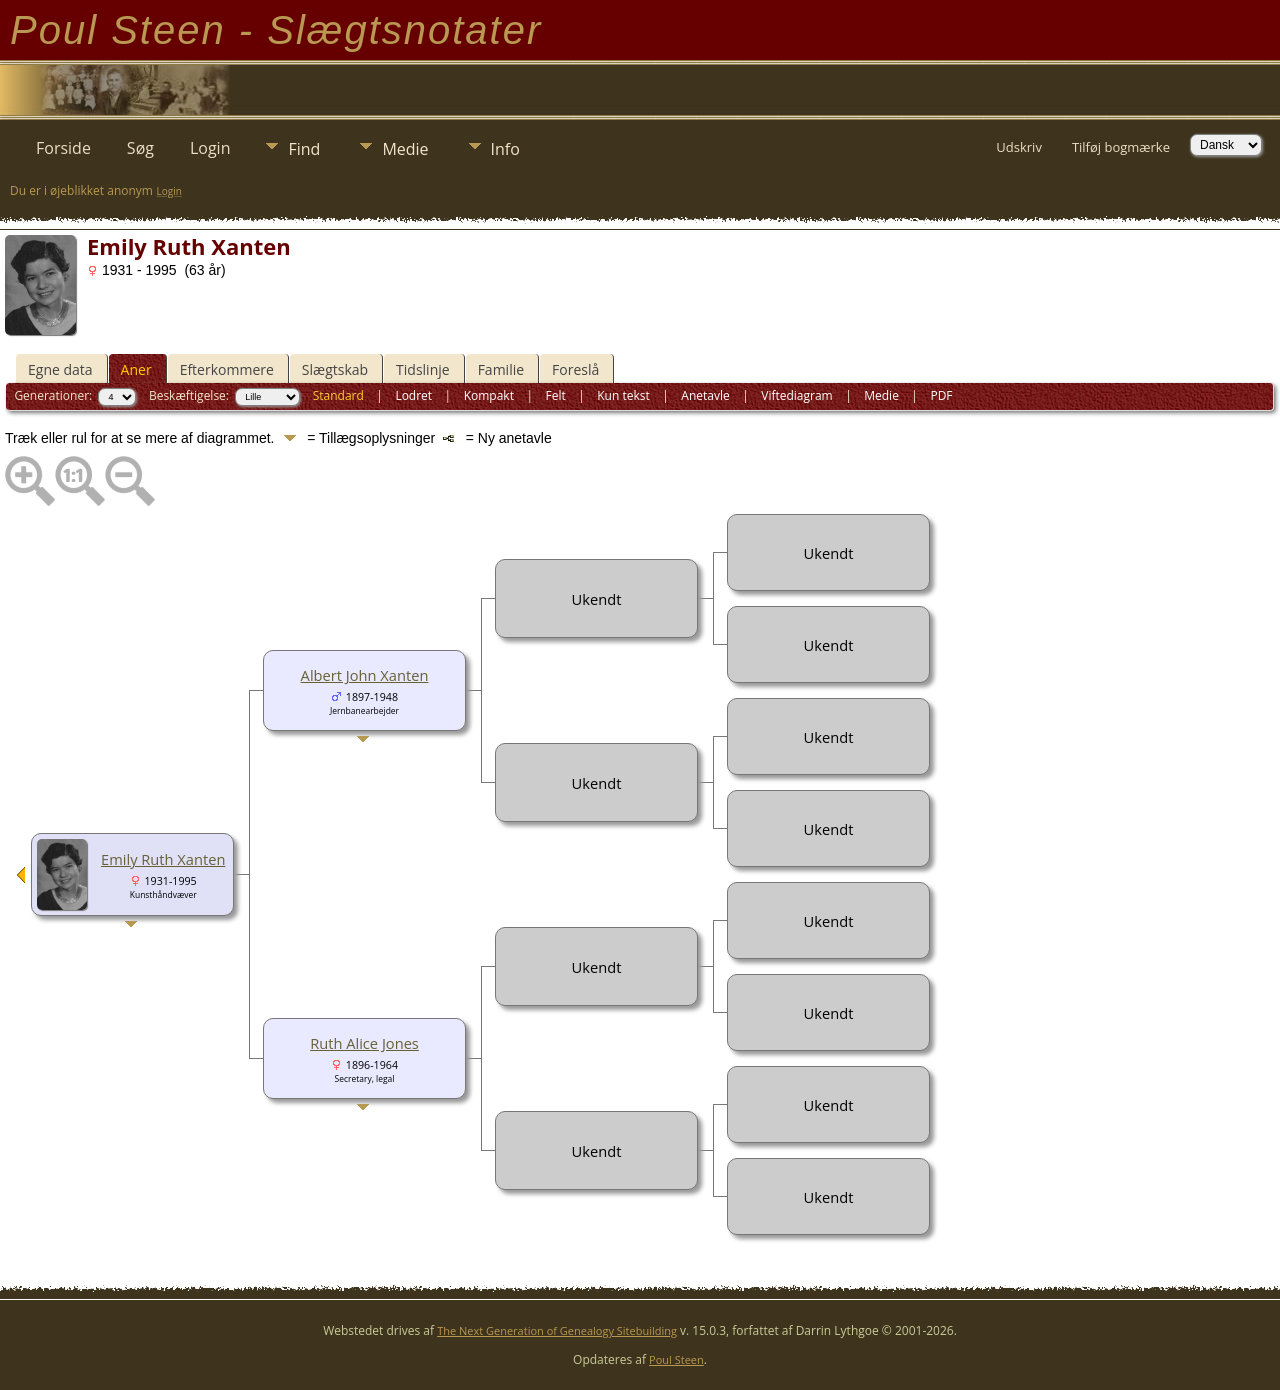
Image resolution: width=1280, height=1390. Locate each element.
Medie (405, 149)
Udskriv (1019, 147)
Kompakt (489, 395)
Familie (501, 369)
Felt (555, 395)
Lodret (413, 395)
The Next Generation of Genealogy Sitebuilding (557, 1330)
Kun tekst (623, 395)
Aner (136, 369)
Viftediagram (796, 395)
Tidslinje (423, 369)
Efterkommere (227, 369)
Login (210, 148)
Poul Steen (676, 1359)
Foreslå (575, 369)
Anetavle (705, 395)
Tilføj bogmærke (1121, 147)
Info (505, 149)
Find (304, 149)
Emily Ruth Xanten (163, 859)
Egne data (60, 369)
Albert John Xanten (365, 675)
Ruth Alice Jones (364, 1043)
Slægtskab (335, 369)
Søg (140, 148)
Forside (63, 148)
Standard (338, 395)
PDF (941, 395)
